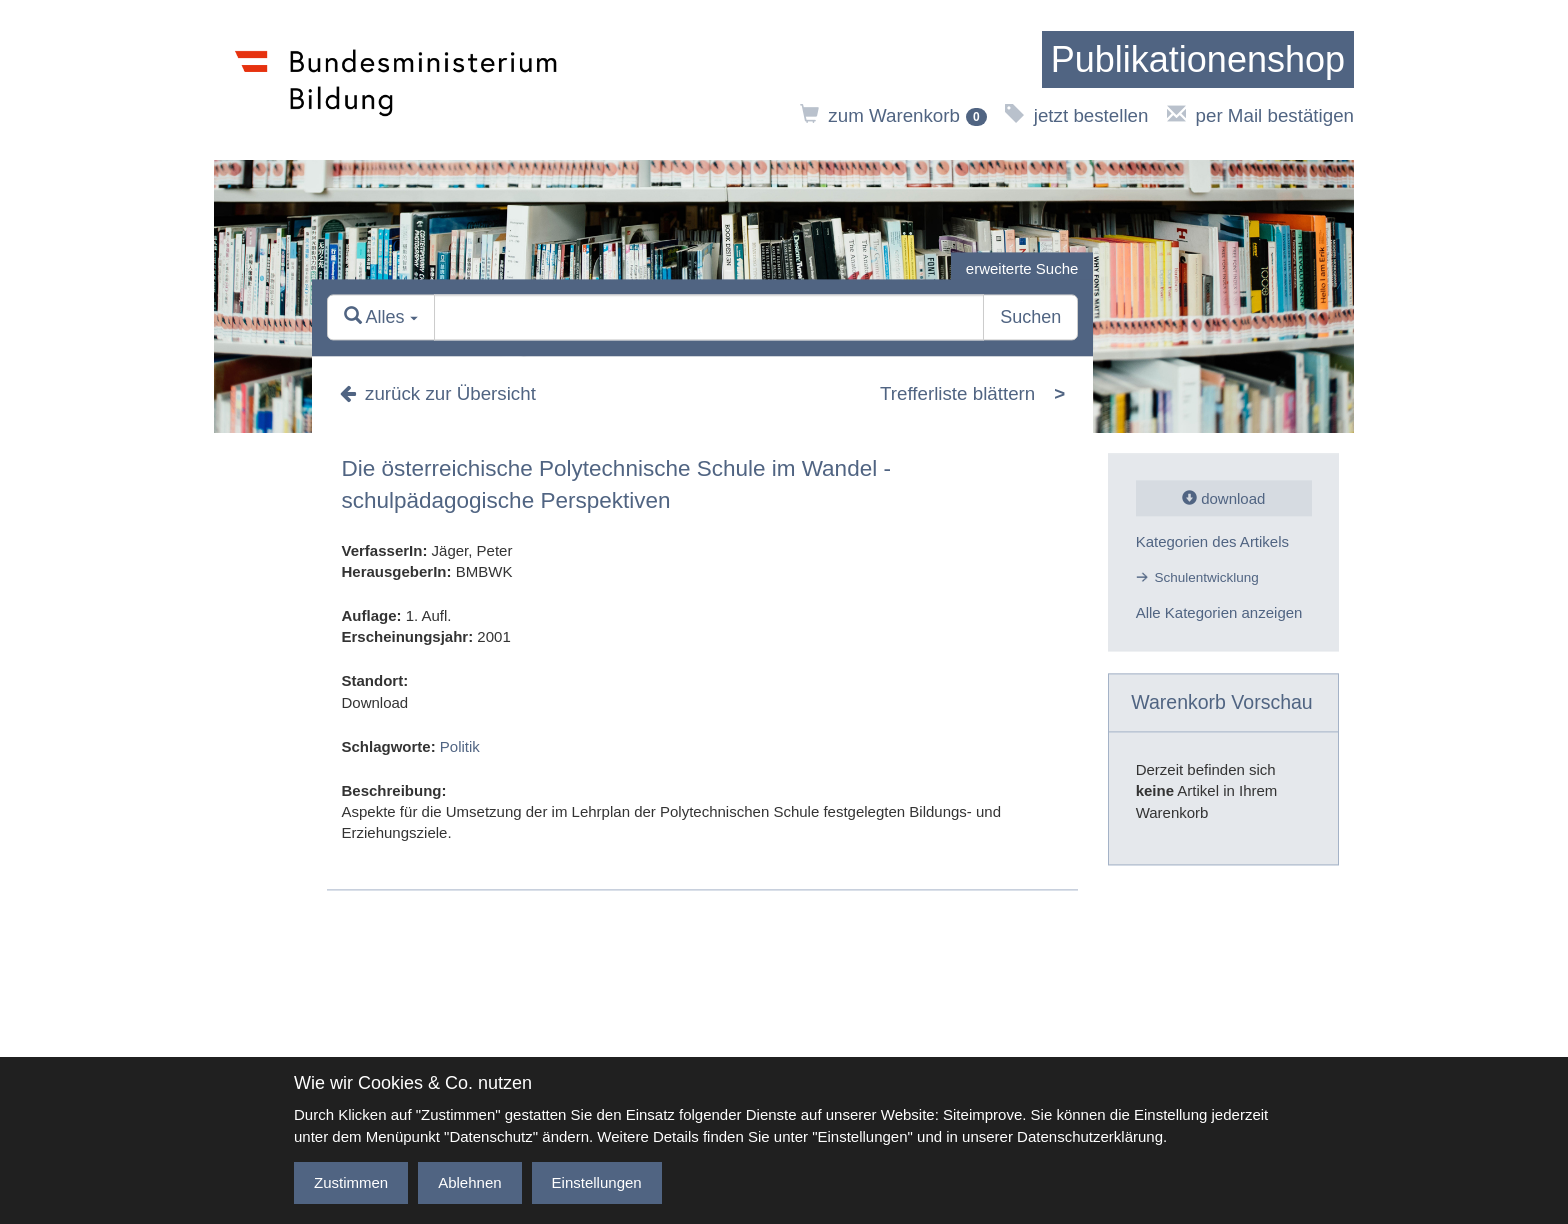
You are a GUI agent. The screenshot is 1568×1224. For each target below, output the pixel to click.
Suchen (1030, 318)
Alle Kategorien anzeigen (1219, 613)
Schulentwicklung (1207, 577)
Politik (460, 746)
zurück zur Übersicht (438, 393)
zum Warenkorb (893, 115)
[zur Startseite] (1198, 60)
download (1223, 498)
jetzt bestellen (1076, 115)
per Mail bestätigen (1260, 115)
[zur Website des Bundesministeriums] (396, 80)
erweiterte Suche (1022, 268)
